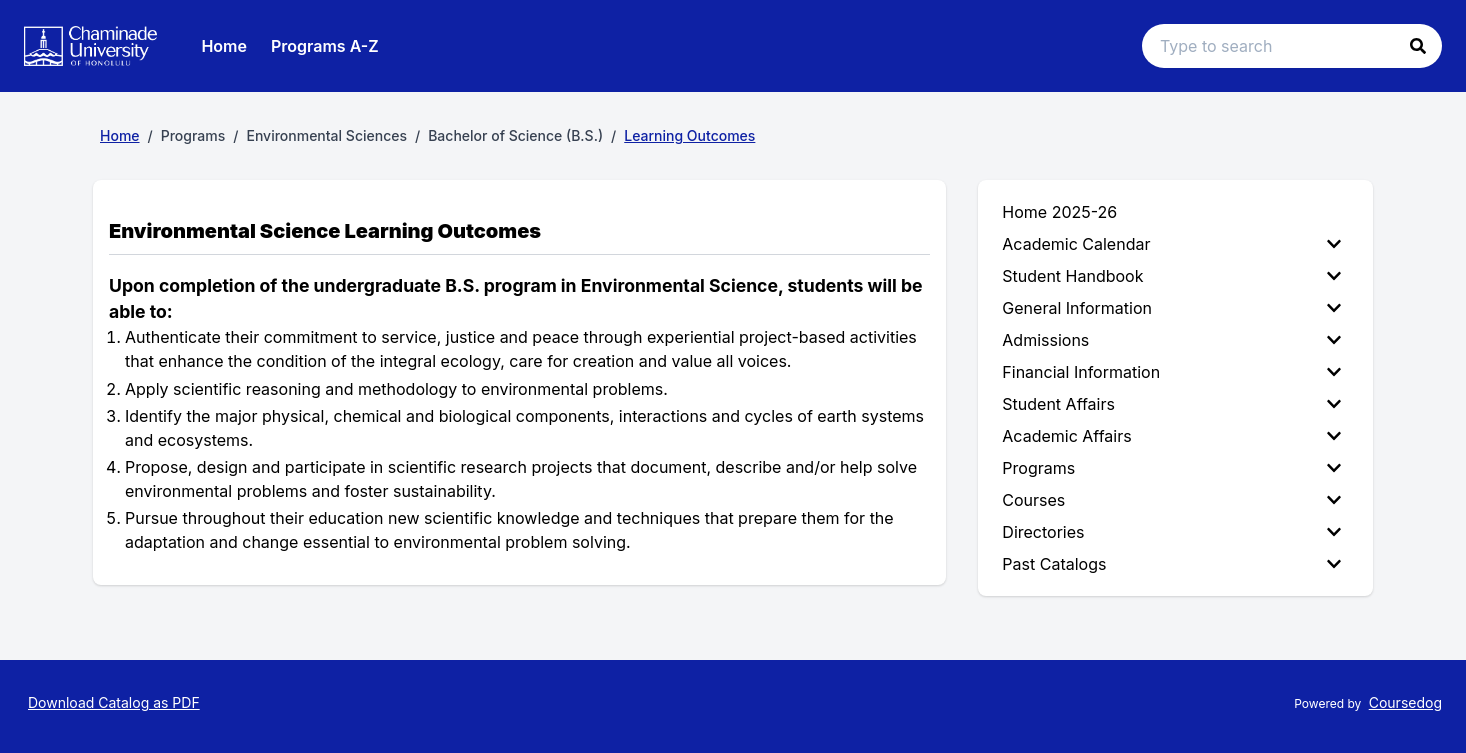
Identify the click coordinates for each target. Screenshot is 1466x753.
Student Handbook (1171, 276)
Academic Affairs (1171, 436)
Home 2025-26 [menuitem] (1059, 212)
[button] (1418, 46)
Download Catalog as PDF (114, 702)
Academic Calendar (1171, 244)
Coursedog (1405, 702)
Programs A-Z (325, 46)
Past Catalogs (1171, 564)
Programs (1171, 468)
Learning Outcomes (689, 135)
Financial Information (1171, 372)
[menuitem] (1175, 244)
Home (224, 46)
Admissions (1171, 340)
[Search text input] (1292, 46)
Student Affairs (1171, 404)
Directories (1171, 532)
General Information (1171, 308)
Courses (1171, 500)
